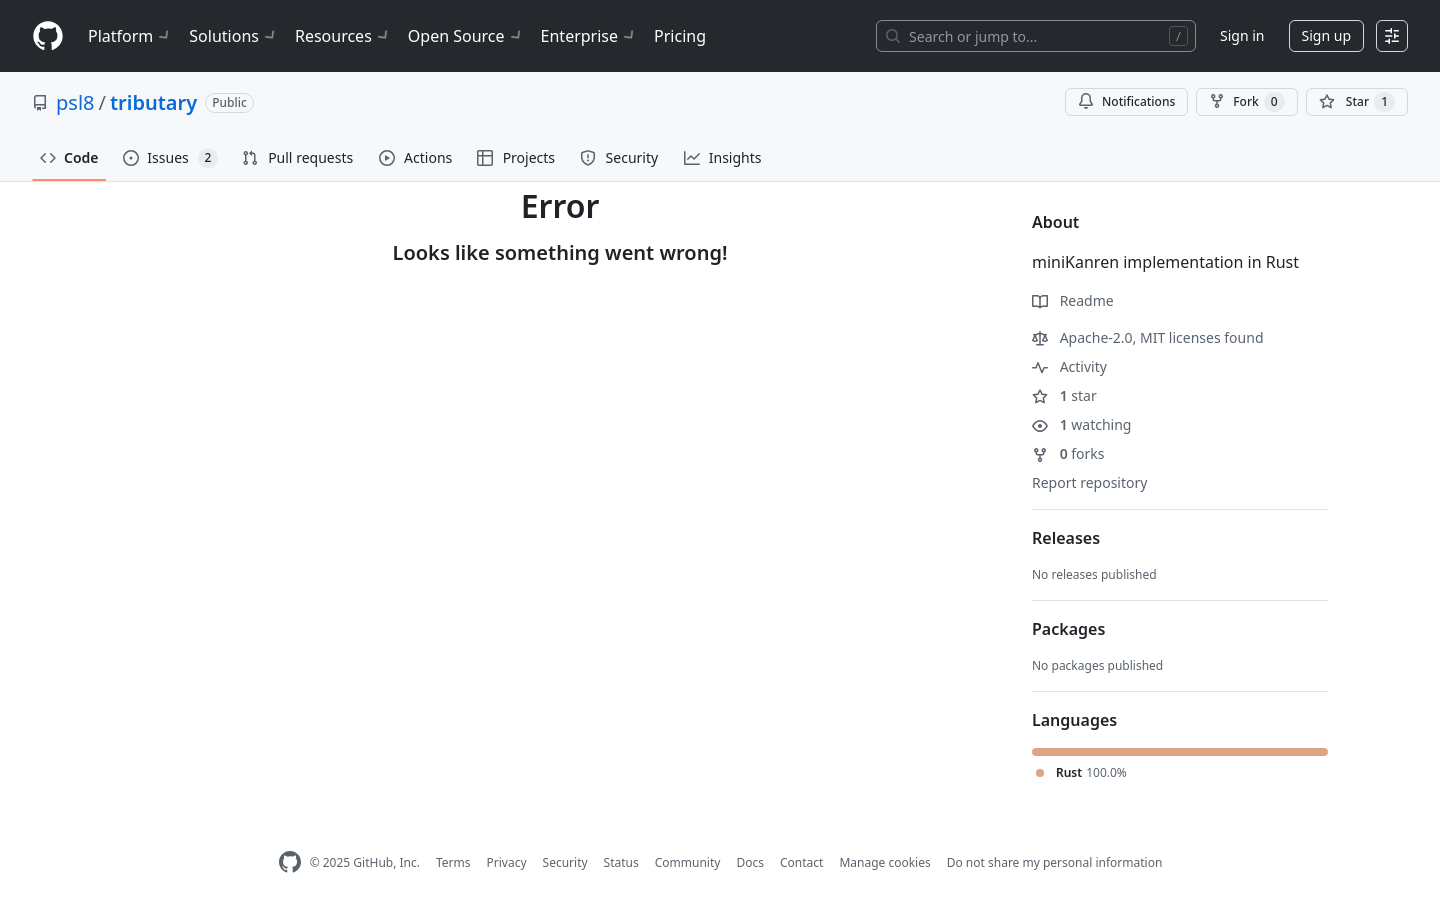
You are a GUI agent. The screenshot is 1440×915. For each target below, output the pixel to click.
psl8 (75, 102)
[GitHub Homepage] (290, 862)
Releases (1066, 538)
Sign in (1242, 35)
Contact (801, 862)
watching (1081, 424)
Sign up (1326, 35)
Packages (1068, 629)
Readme (1073, 300)
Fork (1246, 102)
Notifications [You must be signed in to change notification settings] (1126, 101)
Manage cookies (884, 862)
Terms (453, 862)
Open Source (466, 36)
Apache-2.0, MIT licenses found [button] (1148, 337)
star (1064, 395)
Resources (343, 36)
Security (565, 862)
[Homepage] (48, 36)
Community (688, 862)
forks (1068, 453)
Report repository (1089, 482)
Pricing (680, 36)
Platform (130, 36)
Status (621, 862)
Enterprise (589, 36)
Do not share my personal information (1055, 862)
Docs (750, 862)
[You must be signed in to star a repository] (1357, 102)
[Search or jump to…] (1036, 36)
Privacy (507, 862)
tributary (153, 102)
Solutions (234, 36)
